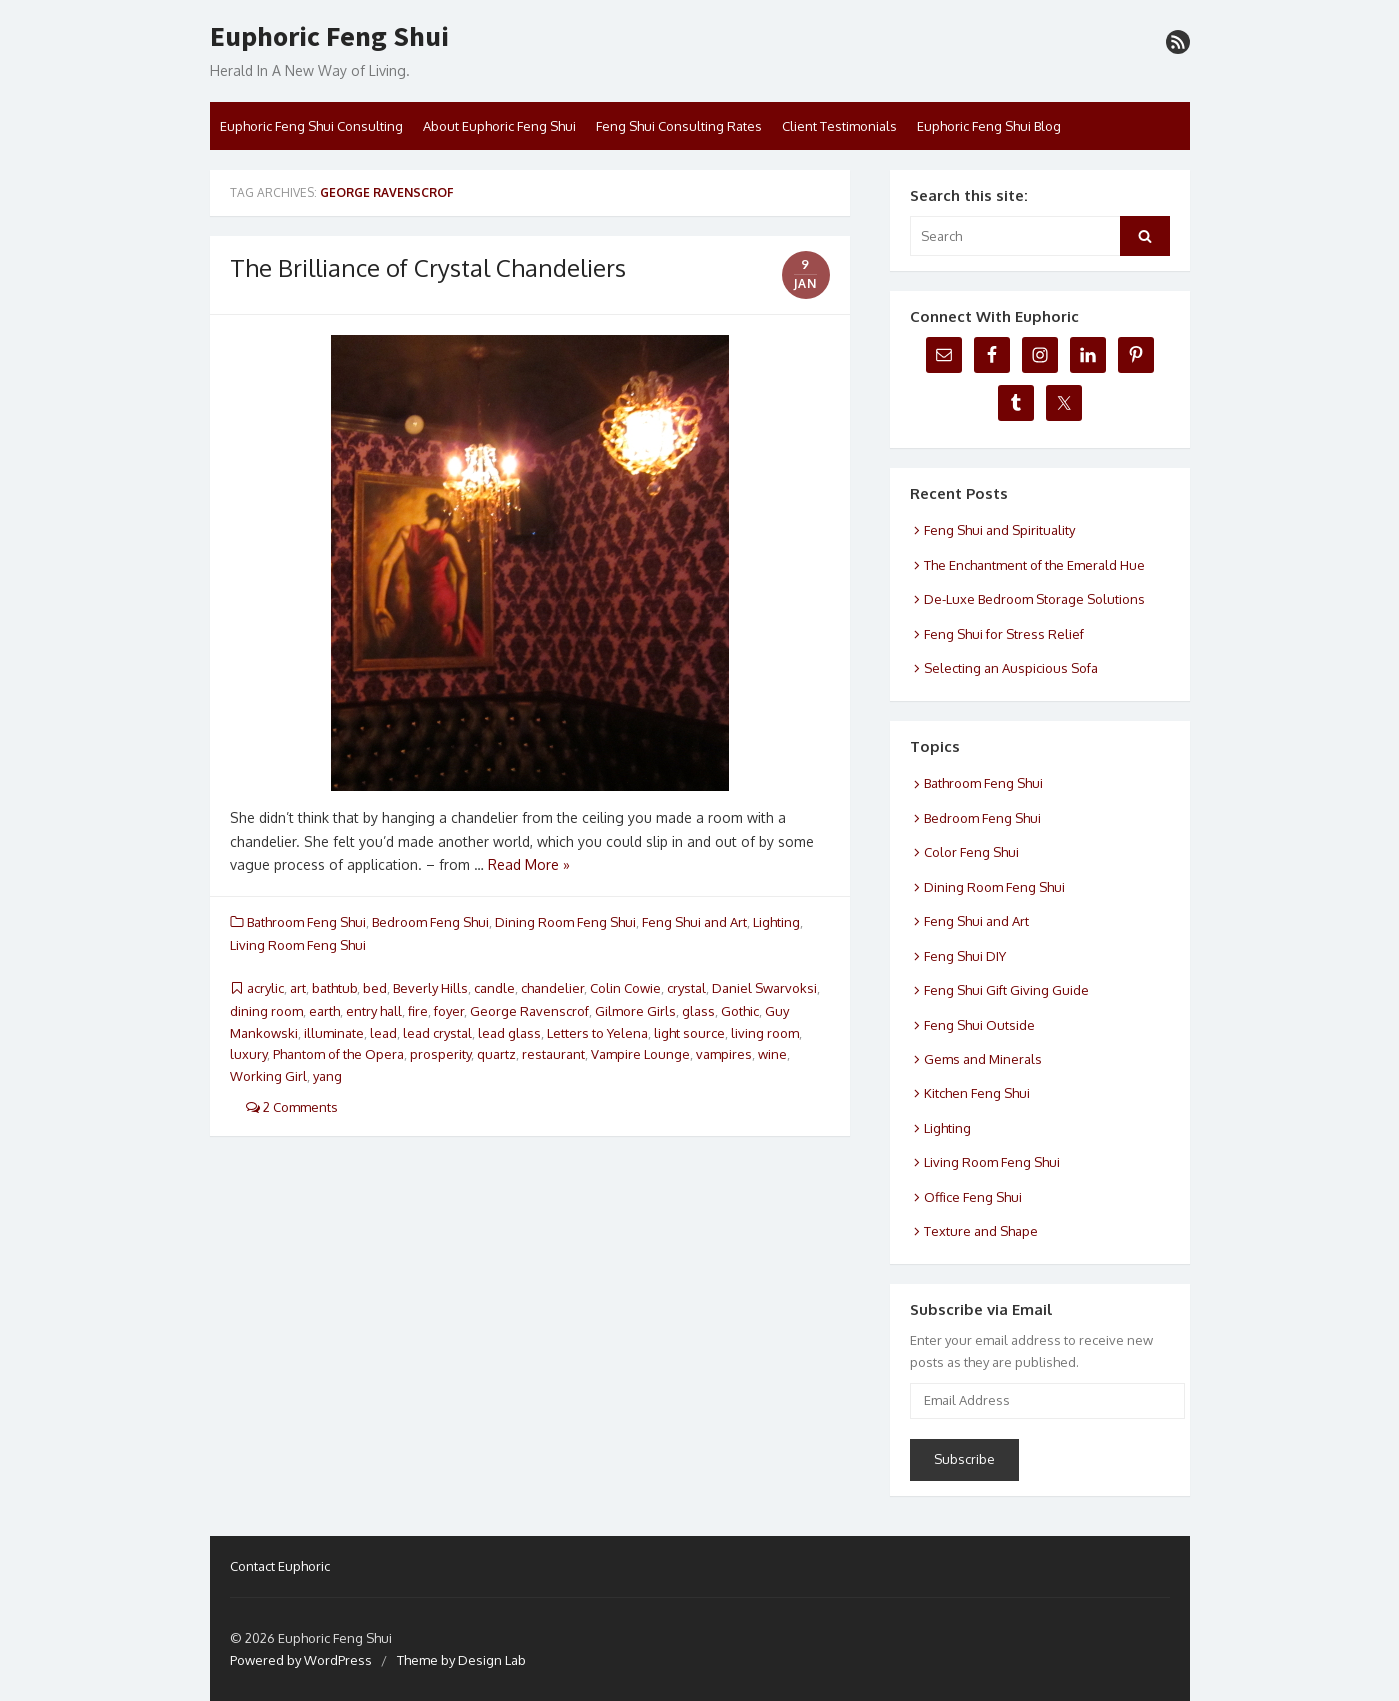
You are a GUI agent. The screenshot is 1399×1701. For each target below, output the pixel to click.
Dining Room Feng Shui (565, 922)
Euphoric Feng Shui (329, 37)
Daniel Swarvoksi (764, 988)
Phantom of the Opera (338, 1054)
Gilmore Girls (635, 1011)
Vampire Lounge (640, 1054)
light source (689, 1033)
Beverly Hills (430, 988)
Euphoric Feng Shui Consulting (311, 126)
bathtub (334, 988)
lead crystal (437, 1033)
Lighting (776, 922)
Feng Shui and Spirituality (999, 530)
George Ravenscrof (529, 1011)
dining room (266, 1011)
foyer (449, 1011)
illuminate (334, 1033)
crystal (686, 988)
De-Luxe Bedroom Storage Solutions (1034, 599)
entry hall (374, 1011)
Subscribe (964, 1459)
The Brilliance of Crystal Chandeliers (428, 267)
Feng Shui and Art (694, 922)
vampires (724, 1054)
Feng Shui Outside (979, 1025)
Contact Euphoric (280, 1566)
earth (324, 1011)
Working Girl (268, 1076)
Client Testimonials (839, 126)
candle (494, 988)
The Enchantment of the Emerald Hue (1034, 565)
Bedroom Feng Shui (430, 922)
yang (327, 1076)
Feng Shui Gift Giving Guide (1006, 990)
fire (418, 1011)
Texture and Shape (981, 1231)
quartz (496, 1054)
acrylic (265, 988)
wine (772, 1054)
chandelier (552, 988)
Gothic (740, 1011)
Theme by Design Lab (461, 1660)
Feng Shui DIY (965, 956)
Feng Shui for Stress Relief (1004, 634)
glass (698, 1011)
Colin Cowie (625, 988)
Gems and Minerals (983, 1059)
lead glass (509, 1033)
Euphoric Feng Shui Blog (989, 126)
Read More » (529, 864)
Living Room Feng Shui (298, 945)
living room (765, 1033)
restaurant (553, 1054)
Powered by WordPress (301, 1660)
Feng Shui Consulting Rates (679, 126)
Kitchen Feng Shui (977, 1093)
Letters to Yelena (597, 1033)
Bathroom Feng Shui (306, 922)
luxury (248, 1054)
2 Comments (292, 1107)
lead (383, 1033)
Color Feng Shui (971, 852)
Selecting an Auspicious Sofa (1011, 668)
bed (375, 988)
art (298, 988)
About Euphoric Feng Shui (499, 126)
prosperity (440, 1054)
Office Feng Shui (973, 1197)
